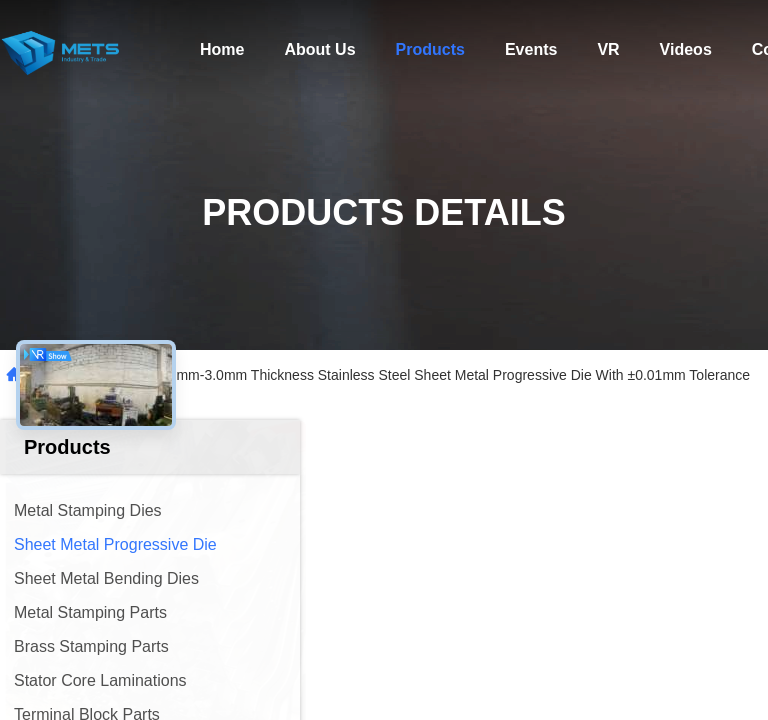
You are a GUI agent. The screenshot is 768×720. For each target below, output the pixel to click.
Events (531, 49)
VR (608, 49)
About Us (319, 49)
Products (430, 49)
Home (222, 49)
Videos (686, 49)
